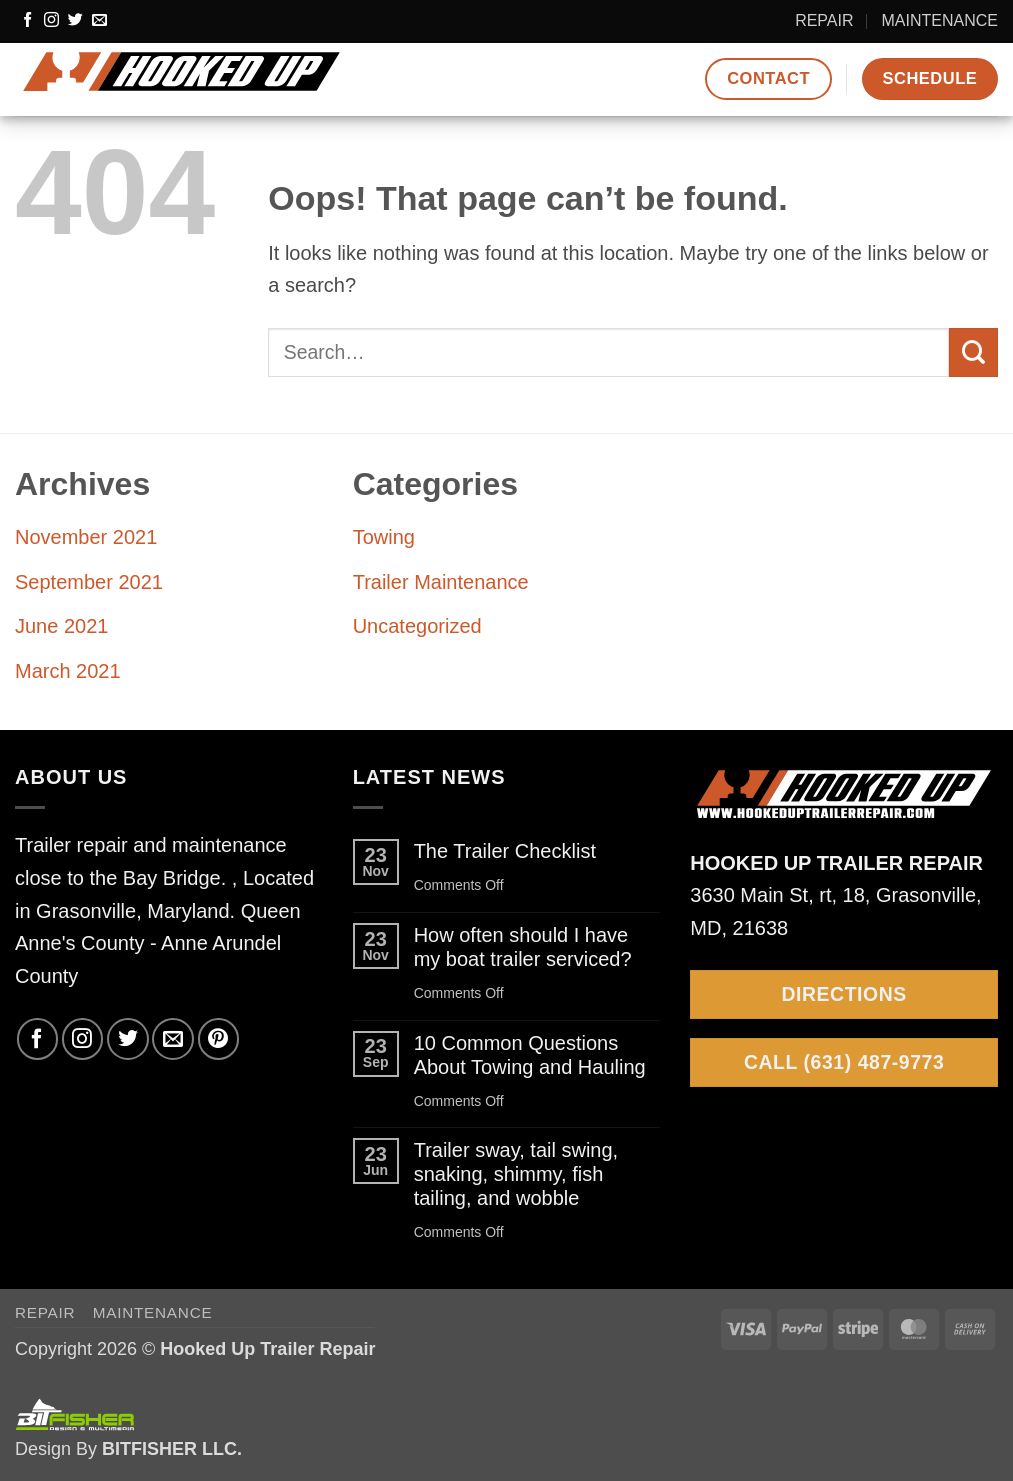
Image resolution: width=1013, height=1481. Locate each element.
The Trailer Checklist (505, 851)
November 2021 (86, 537)
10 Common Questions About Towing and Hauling (530, 1055)
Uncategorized (417, 626)
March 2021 (68, 671)
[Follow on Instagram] (51, 20)
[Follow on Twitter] (75, 20)
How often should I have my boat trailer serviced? (523, 947)
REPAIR (824, 20)
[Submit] (973, 352)
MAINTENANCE (940, 20)
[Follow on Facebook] (27, 20)
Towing (384, 537)
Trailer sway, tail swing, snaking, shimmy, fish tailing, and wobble (516, 1174)
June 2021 (61, 626)
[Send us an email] (99, 20)
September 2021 (89, 582)
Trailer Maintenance (441, 582)
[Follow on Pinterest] (218, 1038)
